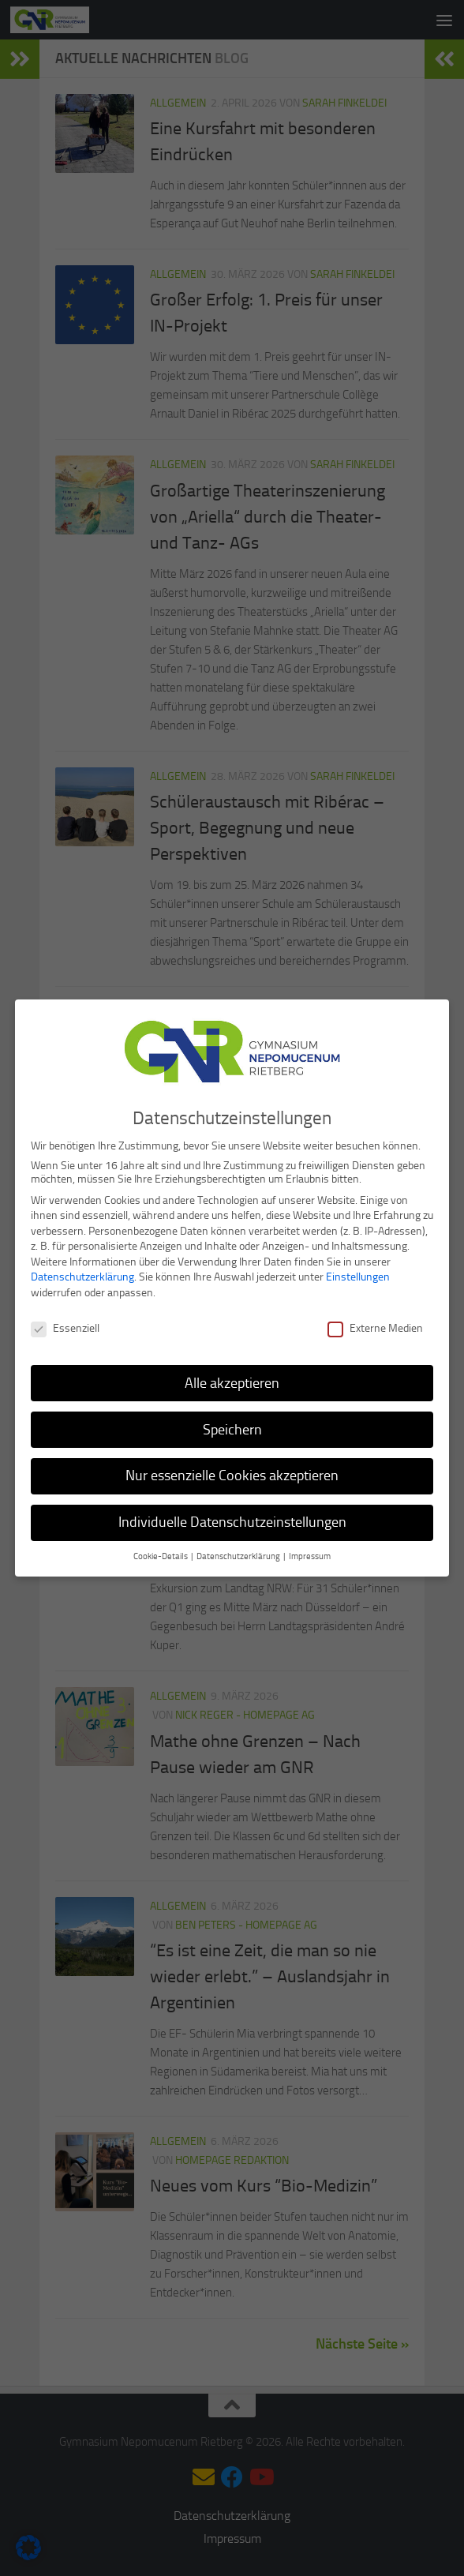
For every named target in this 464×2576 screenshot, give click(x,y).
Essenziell (65, 1323)
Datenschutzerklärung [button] (239, 1552)
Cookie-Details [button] (161, 1552)
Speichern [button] (232, 1425)
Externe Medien (375, 1323)
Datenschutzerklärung (82, 1273)
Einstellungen (358, 1273)
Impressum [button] (310, 1552)
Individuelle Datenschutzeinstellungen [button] (232, 1518)
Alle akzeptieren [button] (232, 1378)
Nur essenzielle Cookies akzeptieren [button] (232, 1471)
